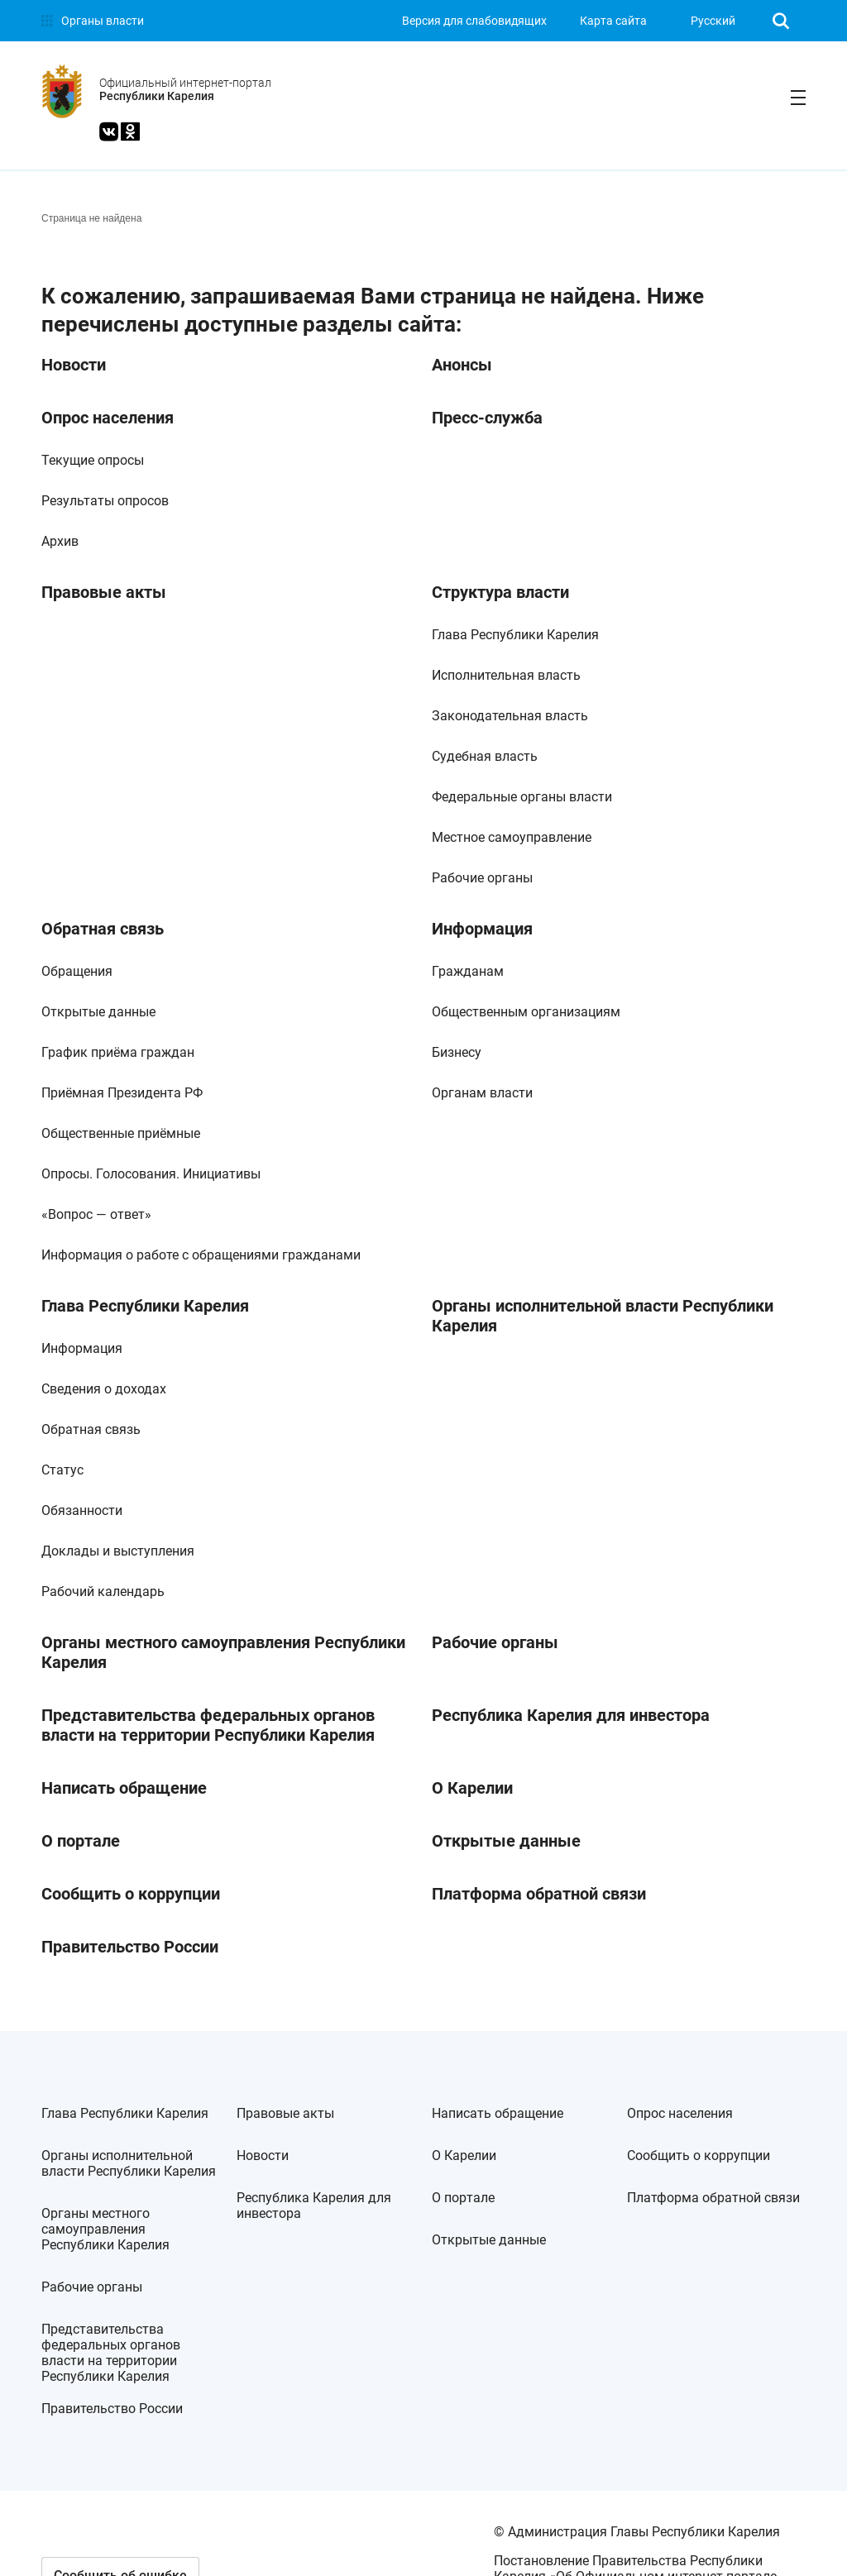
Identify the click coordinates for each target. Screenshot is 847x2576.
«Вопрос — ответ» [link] (96, 1214)
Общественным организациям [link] (526, 1012)
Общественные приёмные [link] (120, 1133)
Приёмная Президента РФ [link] (122, 1093)
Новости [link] (73, 365)
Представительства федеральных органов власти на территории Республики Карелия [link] (208, 1725)
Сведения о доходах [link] (103, 1389)
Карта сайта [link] (613, 20)
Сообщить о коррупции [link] (130, 1894)
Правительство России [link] (129, 1947)
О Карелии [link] (472, 1788)
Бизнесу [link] (456, 1052)
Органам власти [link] (482, 1093)
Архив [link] (60, 541)
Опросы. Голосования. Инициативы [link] (151, 1174)
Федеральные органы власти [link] (522, 797)
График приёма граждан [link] (117, 1052)
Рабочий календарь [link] (103, 1591)
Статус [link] (62, 1470)
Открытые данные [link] (98, 1012)
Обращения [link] (76, 971)
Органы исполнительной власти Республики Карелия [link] (602, 1316)
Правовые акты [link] (103, 592)
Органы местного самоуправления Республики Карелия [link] (223, 1652)
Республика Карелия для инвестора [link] (571, 1715)
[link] (92, 20)
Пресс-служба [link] (487, 418)
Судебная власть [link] (485, 756)
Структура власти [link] (500, 592)
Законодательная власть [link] (510, 716)
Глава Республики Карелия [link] (515, 635)
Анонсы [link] (462, 365)
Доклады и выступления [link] (117, 1551)
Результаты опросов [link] (105, 501)
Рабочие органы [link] (482, 878)
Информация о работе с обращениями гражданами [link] (201, 1255)
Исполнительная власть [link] (506, 675)
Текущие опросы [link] (92, 460)
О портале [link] (80, 1841)
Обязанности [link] (81, 1510)
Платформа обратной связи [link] (539, 1894)
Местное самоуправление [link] (511, 837)
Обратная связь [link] (102, 929)
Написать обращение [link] (124, 1788)
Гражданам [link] (468, 971)
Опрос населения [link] (107, 418)
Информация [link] (482, 929)
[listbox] (718, 20)
